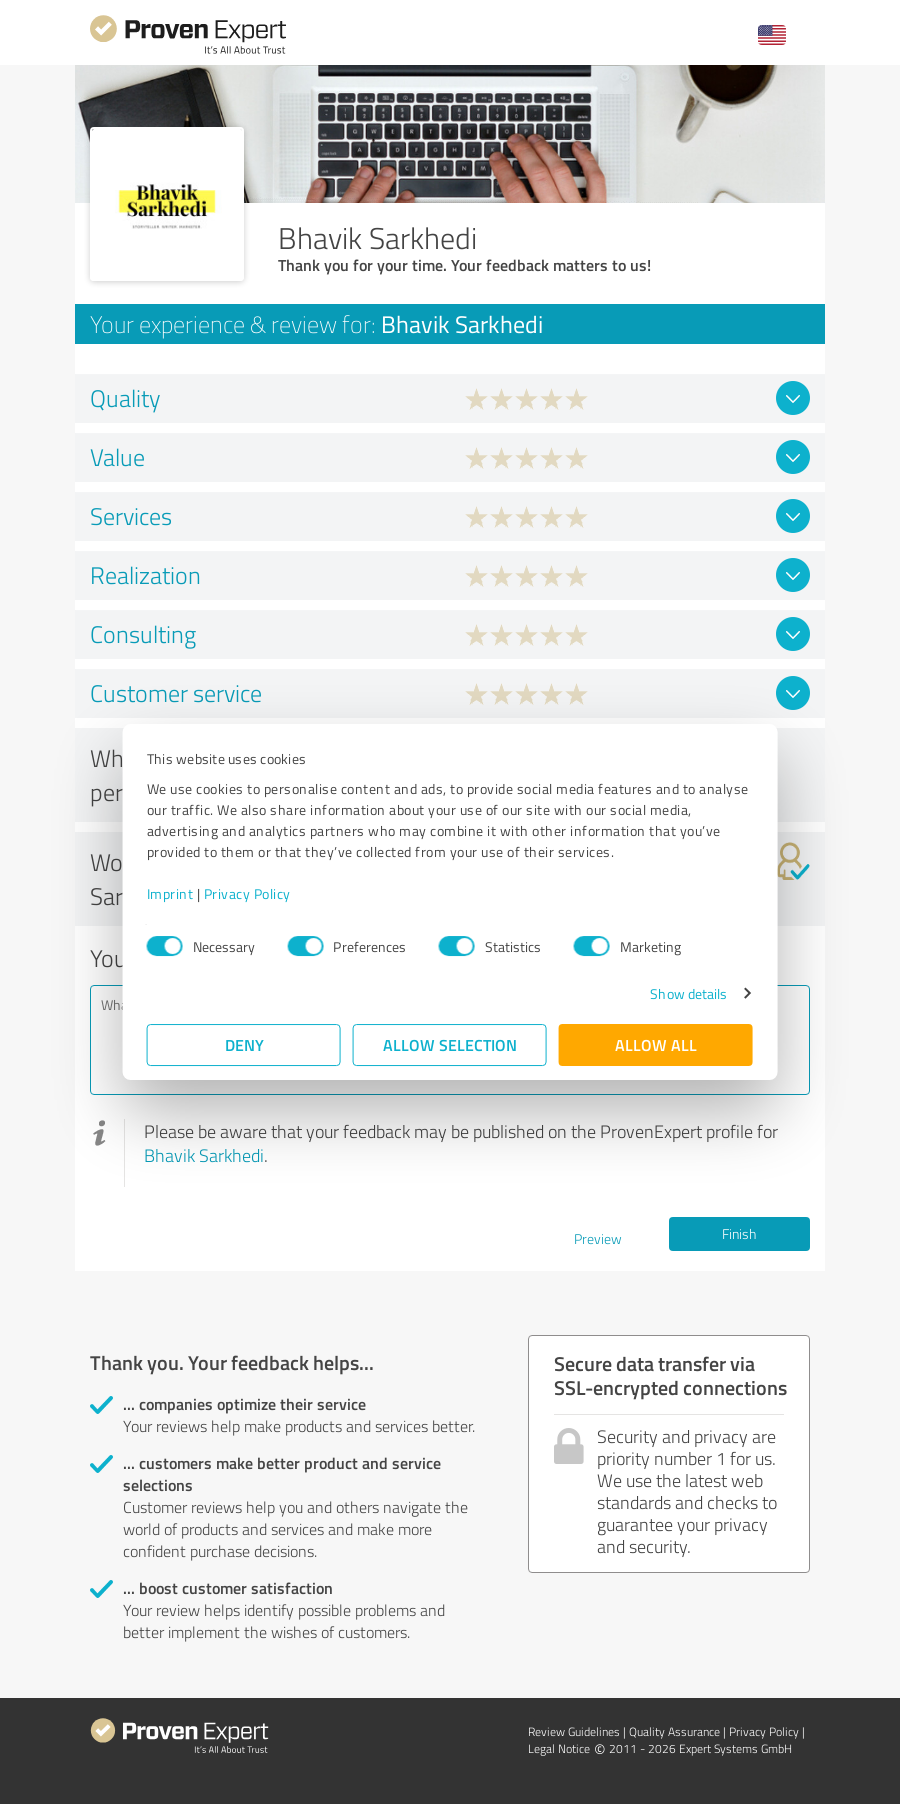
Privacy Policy (247, 893)
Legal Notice (559, 1748)
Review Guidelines (574, 1731)
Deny (244, 1044)
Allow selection (450, 1044)
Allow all (656, 1044)
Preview (598, 1238)
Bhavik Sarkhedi (204, 1155)
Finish (739, 1233)
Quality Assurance (674, 1731)
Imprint (170, 893)
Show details (688, 993)
